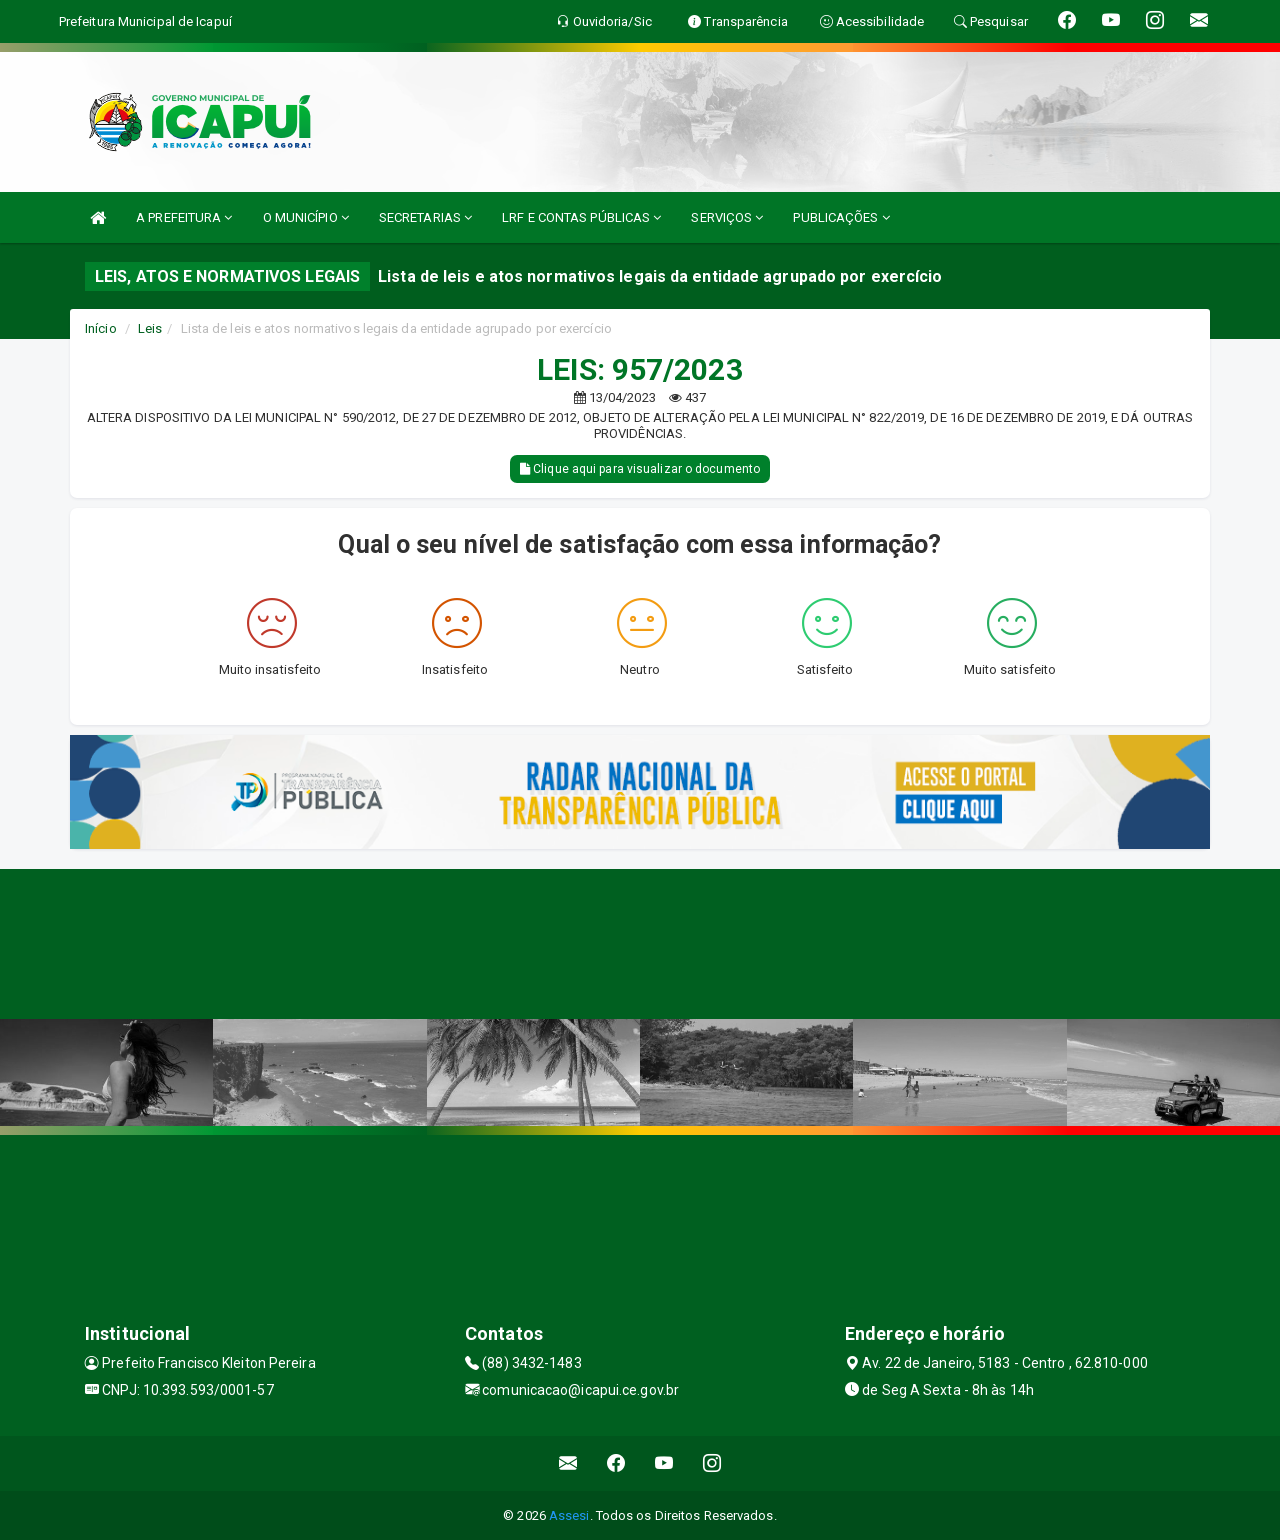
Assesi (569, 1515)
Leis (150, 328)
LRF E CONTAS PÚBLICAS (581, 217)
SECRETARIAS (425, 217)
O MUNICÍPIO (306, 217)
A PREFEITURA (184, 217)
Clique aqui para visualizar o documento (640, 469)
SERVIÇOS (727, 217)
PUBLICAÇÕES (841, 217)
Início (101, 328)
